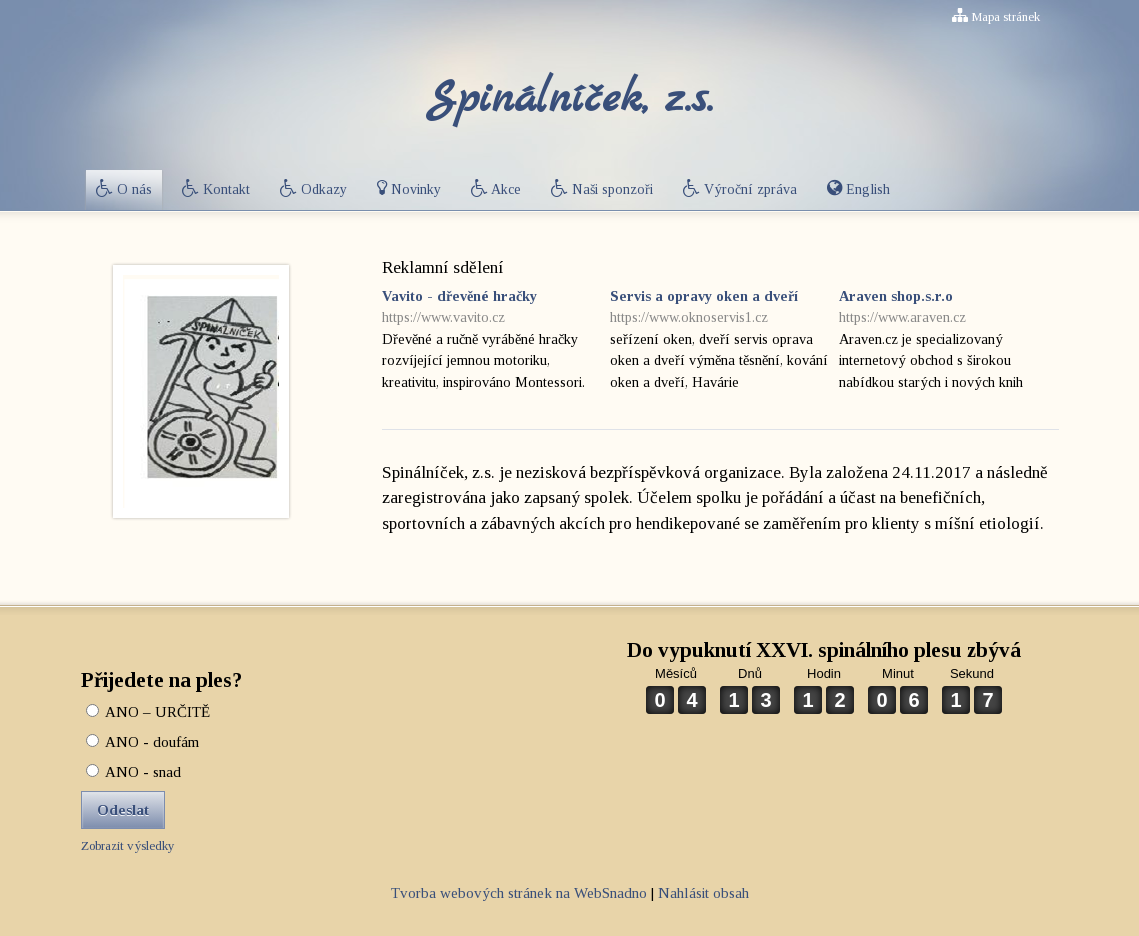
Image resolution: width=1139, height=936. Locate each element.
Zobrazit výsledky (128, 845)
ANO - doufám (142, 742)
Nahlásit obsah (703, 893)
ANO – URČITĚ (148, 712)
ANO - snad (133, 772)
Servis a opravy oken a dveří (719, 308)
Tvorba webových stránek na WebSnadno (519, 893)
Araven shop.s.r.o (948, 308)
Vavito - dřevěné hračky (491, 308)
